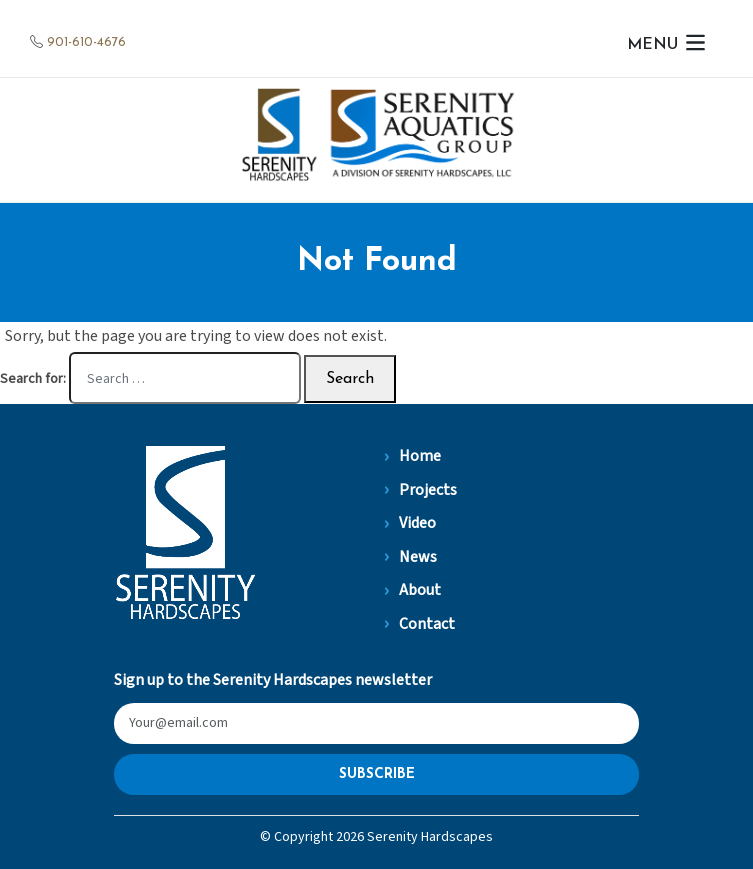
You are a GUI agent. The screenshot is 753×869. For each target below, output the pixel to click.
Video (417, 523)
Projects (428, 490)
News (418, 557)
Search (350, 379)
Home (420, 456)
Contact (427, 624)
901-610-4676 (86, 42)
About (420, 590)
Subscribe (377, 774)
